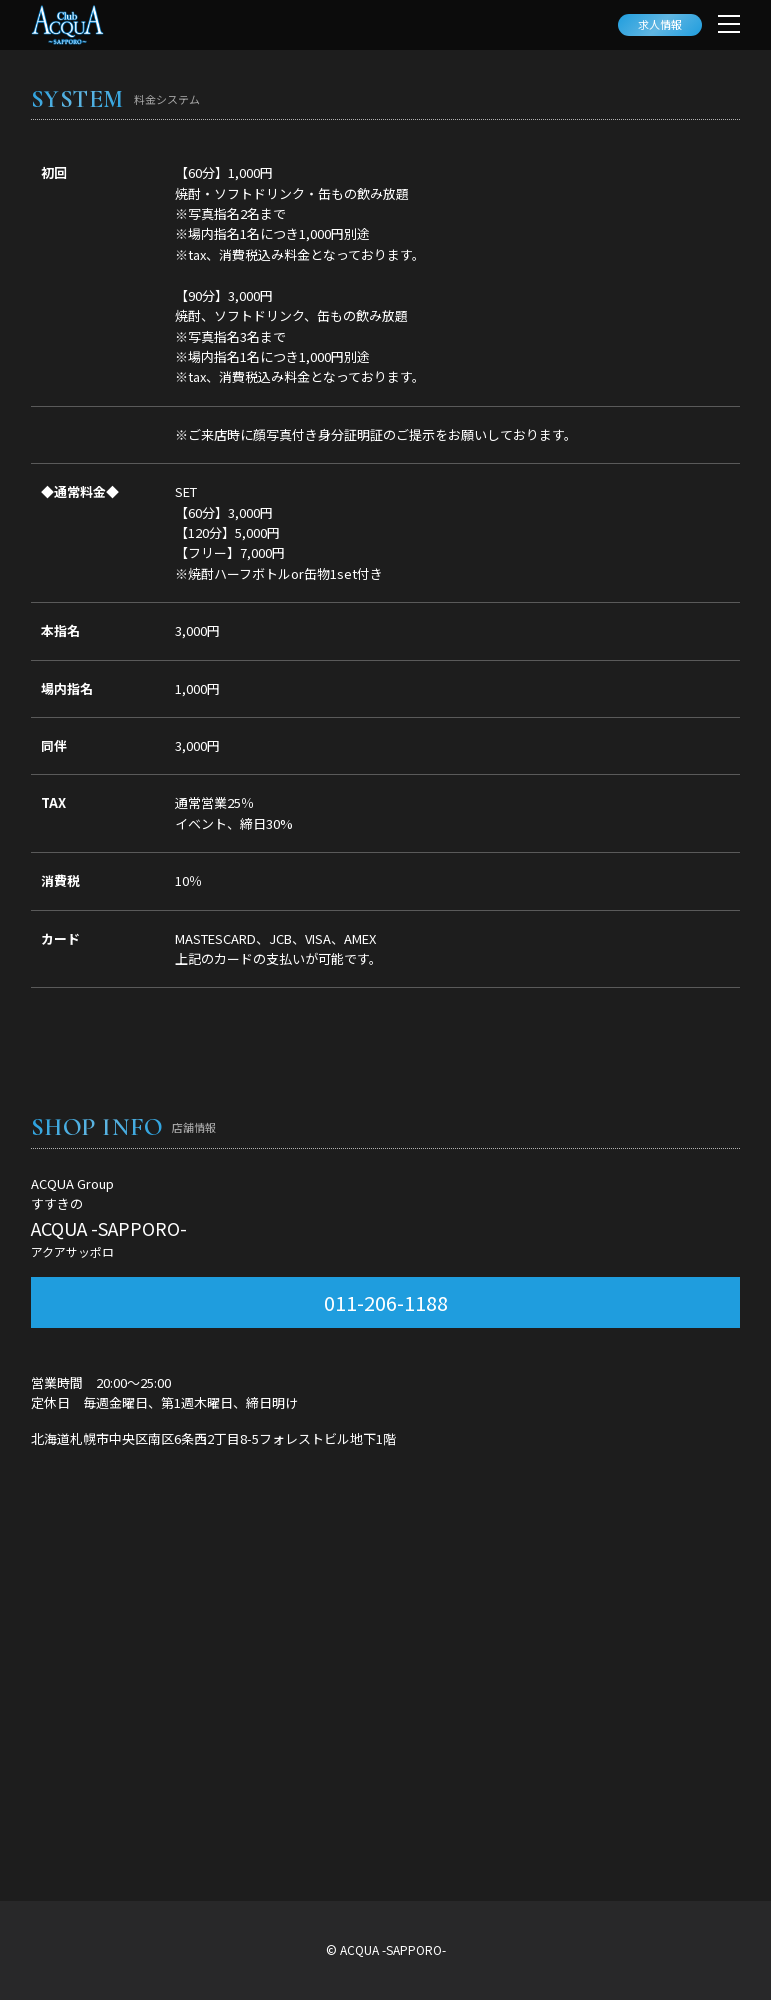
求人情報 (660, 24)
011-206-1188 (386, 1302)
